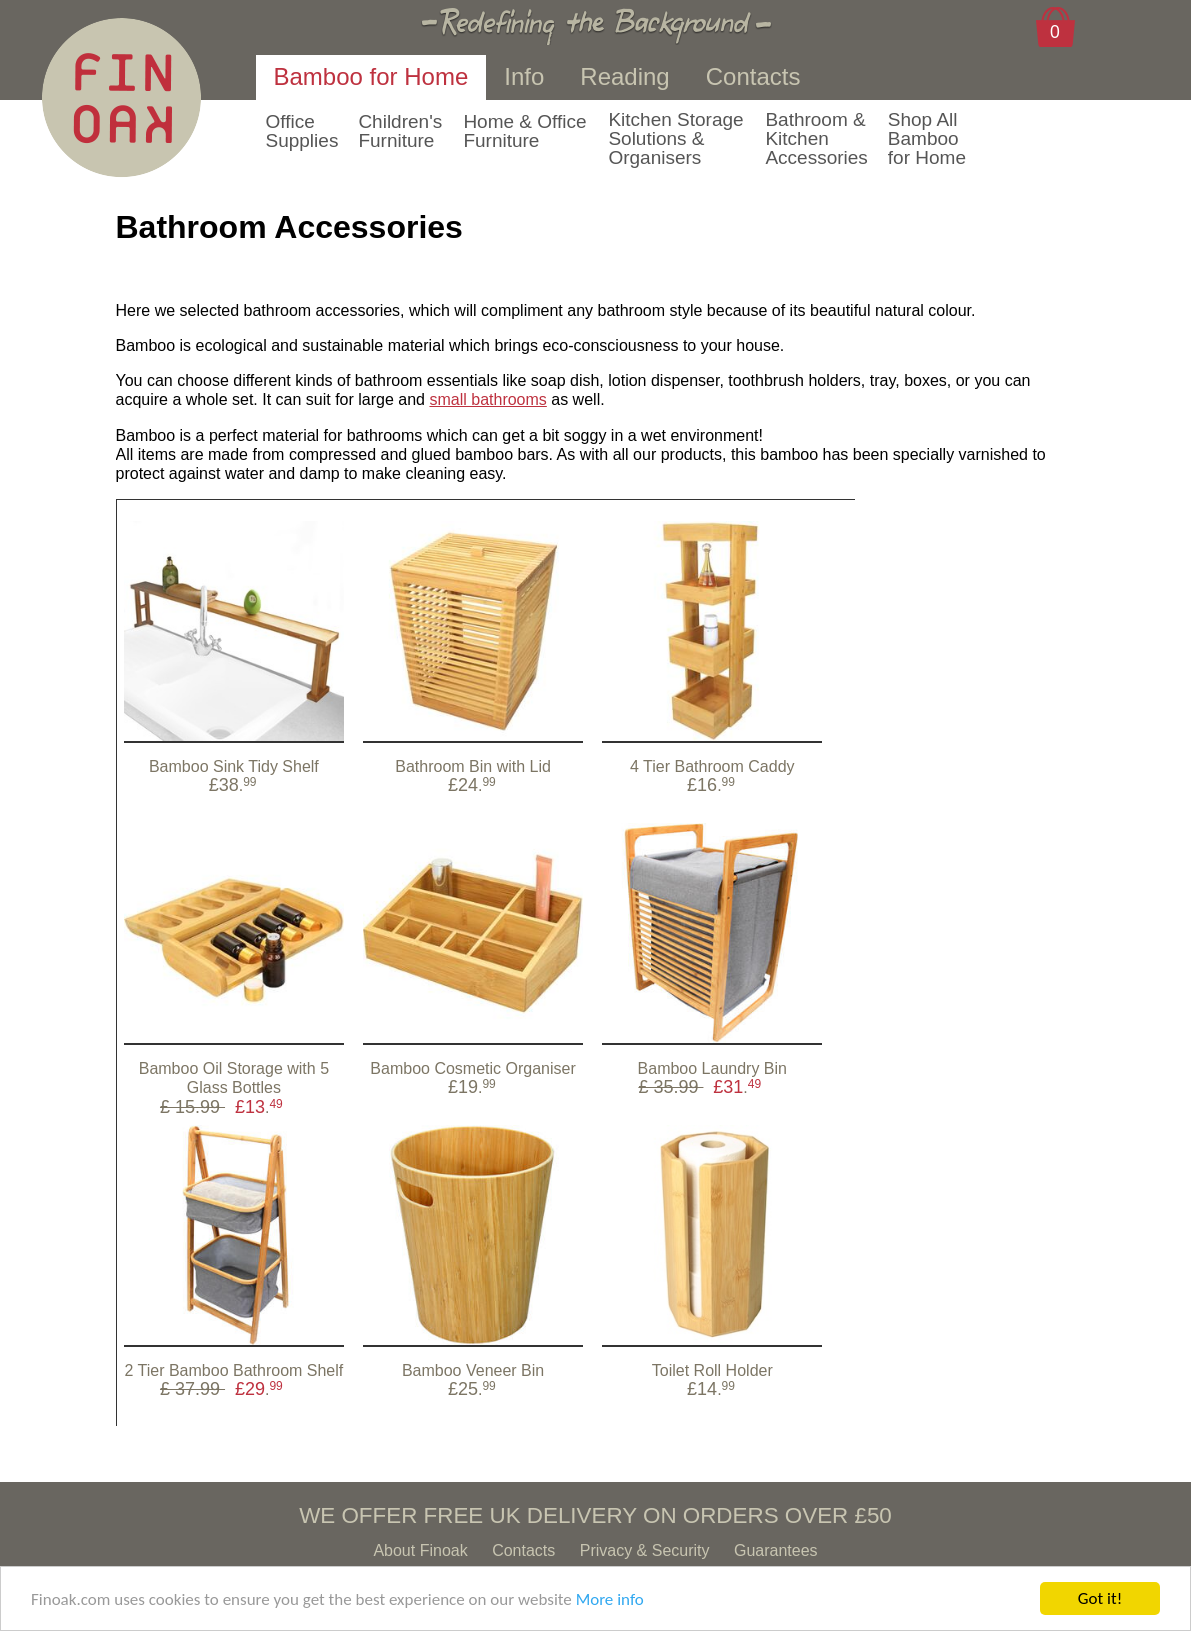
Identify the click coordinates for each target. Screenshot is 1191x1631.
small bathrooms (487, 399)
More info (610, 1599)
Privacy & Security (645, 1550)
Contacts (523, 1550)
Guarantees (776, 1550)
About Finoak (420, 1550)
